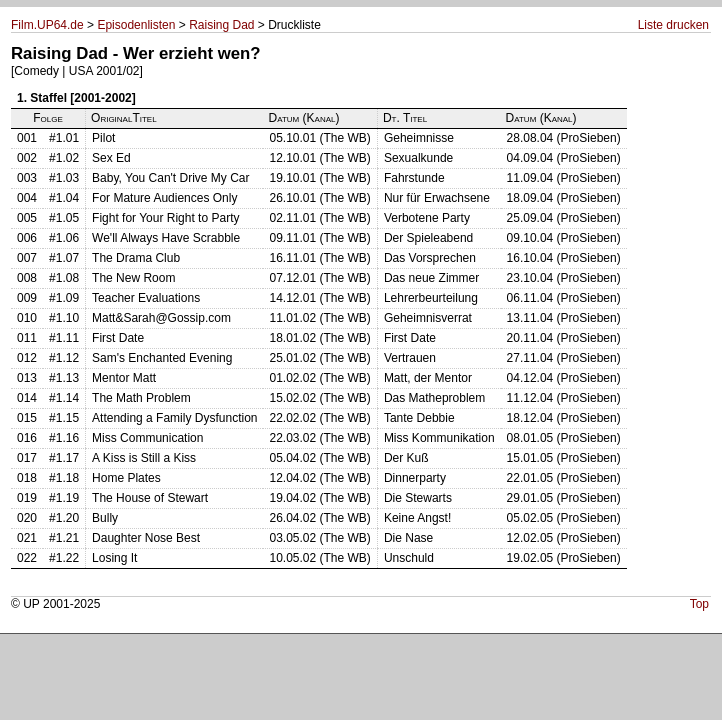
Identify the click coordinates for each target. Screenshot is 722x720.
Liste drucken (673, 25)
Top (699, 604)
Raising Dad (221, 25)
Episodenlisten (136, 25)
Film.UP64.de (47, 25)
